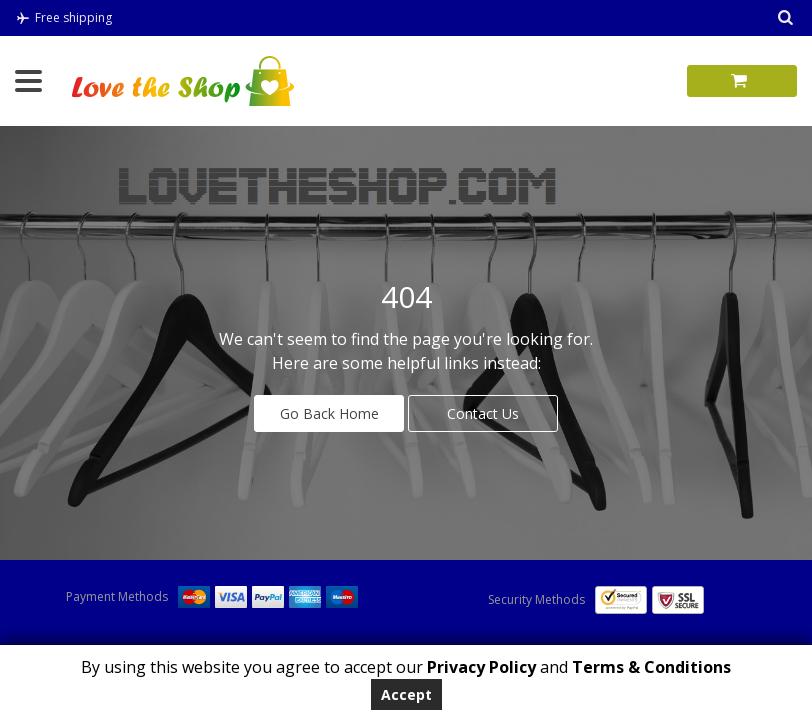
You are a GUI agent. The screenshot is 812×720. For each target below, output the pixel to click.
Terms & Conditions (651, 667)
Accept (406, 694)
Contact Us (483, 413)
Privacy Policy (479, 667)
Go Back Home (329, 413)
